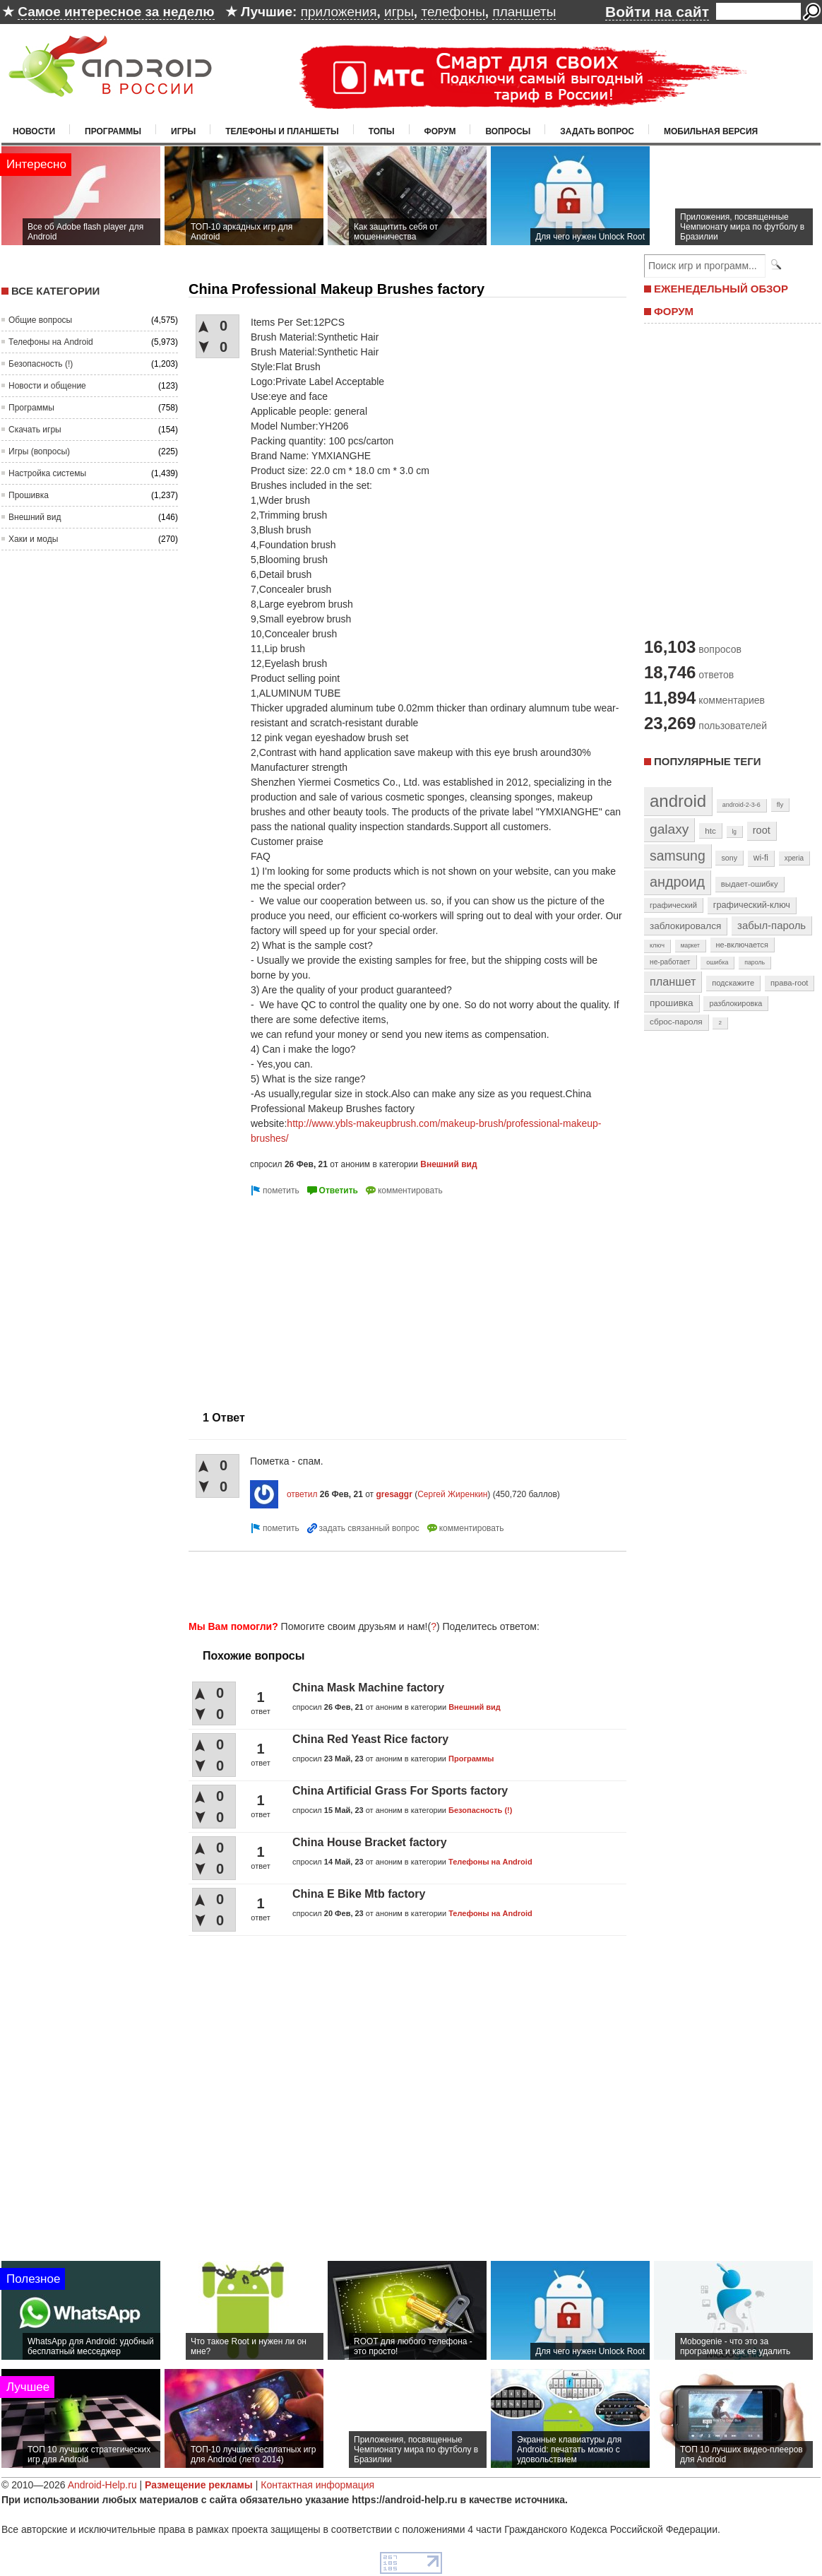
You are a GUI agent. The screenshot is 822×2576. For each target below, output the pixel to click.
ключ (657, 945)
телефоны (452, 11)
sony (729, 857)
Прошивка (28, 495)
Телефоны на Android (50, 342)
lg (734, 831)
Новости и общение (47, 386)
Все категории (55, 291)
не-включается (742, 944)
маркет (690, 945)
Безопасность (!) (40, 364)
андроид (677, 882)
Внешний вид (34, 517)
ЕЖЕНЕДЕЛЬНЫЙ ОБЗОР (721, 289)
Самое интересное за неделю (116, 11)
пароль (754, 962)
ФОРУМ (673, 311)
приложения (339, 11)
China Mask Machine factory (368, 1688)
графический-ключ (751, 905)
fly (780, 804)
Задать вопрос (597, 131)
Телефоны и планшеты (282, 131)
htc (710, 830)
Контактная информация (317, 2485)
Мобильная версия (711, 131)
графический (673, 905)
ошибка (717, 962)
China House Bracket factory (369, 1842)
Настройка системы (47, 473)
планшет (673, 981)
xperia (794, 858)
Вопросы (507, 131)
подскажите (733, 983)
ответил (302, 1494)
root (761, 830)
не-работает (670, 962)
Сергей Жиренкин (452, 1494)
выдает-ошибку (749, 884)
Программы (113, 131)
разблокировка (735, 1003)
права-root (789, 983)
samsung (677, 855)
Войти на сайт (657, 12)
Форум (440, 131)
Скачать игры (34, 430)
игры (399, 11)
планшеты (524, 11)
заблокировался (685, 926)
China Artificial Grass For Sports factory (400, 1791)
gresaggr (394, 1494)
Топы (382, 131)
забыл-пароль (771, 925)
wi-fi (761, 858)
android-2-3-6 (741, 804)
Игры (183, 131)
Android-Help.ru (102, 2485)
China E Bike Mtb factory (358, 1894)
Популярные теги (707, 761)
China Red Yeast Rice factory (370, 1739)
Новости (34, 131)
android (678, 800)
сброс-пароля (676, 1022)
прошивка (671, 1003)
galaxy (669, 829)
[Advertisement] (403, 1583)
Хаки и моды (33, 539)
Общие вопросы (40, 320)
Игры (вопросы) (39, 451)
